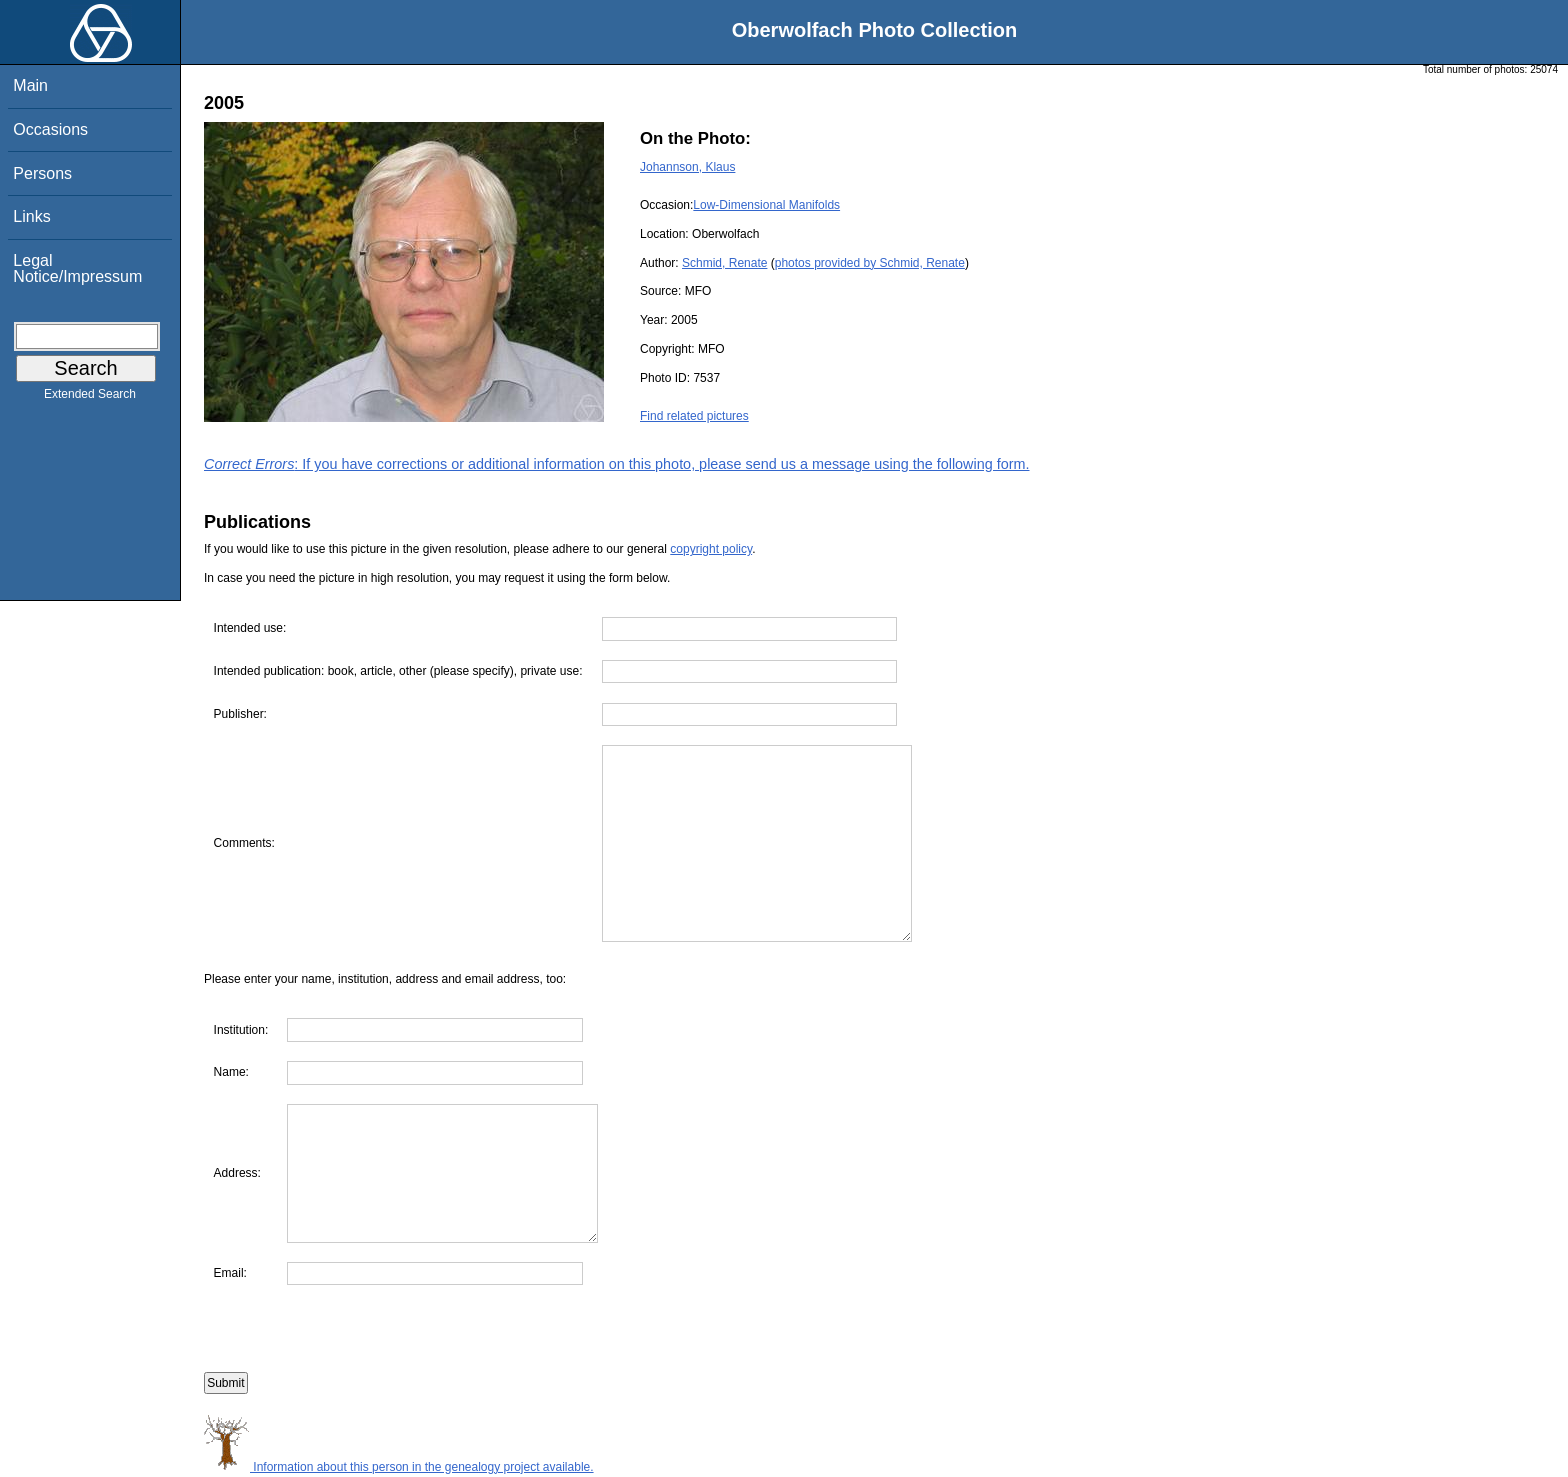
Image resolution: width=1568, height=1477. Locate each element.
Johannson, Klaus (687, 167)
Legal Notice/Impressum (77, 268)
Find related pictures (694, 416)
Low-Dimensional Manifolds (766, 205)
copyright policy (711, 549)
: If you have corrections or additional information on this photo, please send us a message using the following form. (617, 464)
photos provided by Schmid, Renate (870, 263)
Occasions (50, 129)
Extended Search (90, 398)
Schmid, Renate (724, 263)
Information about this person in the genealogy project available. (399, 1467)
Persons (42, 173)
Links (31, 216)
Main (30, 85)
